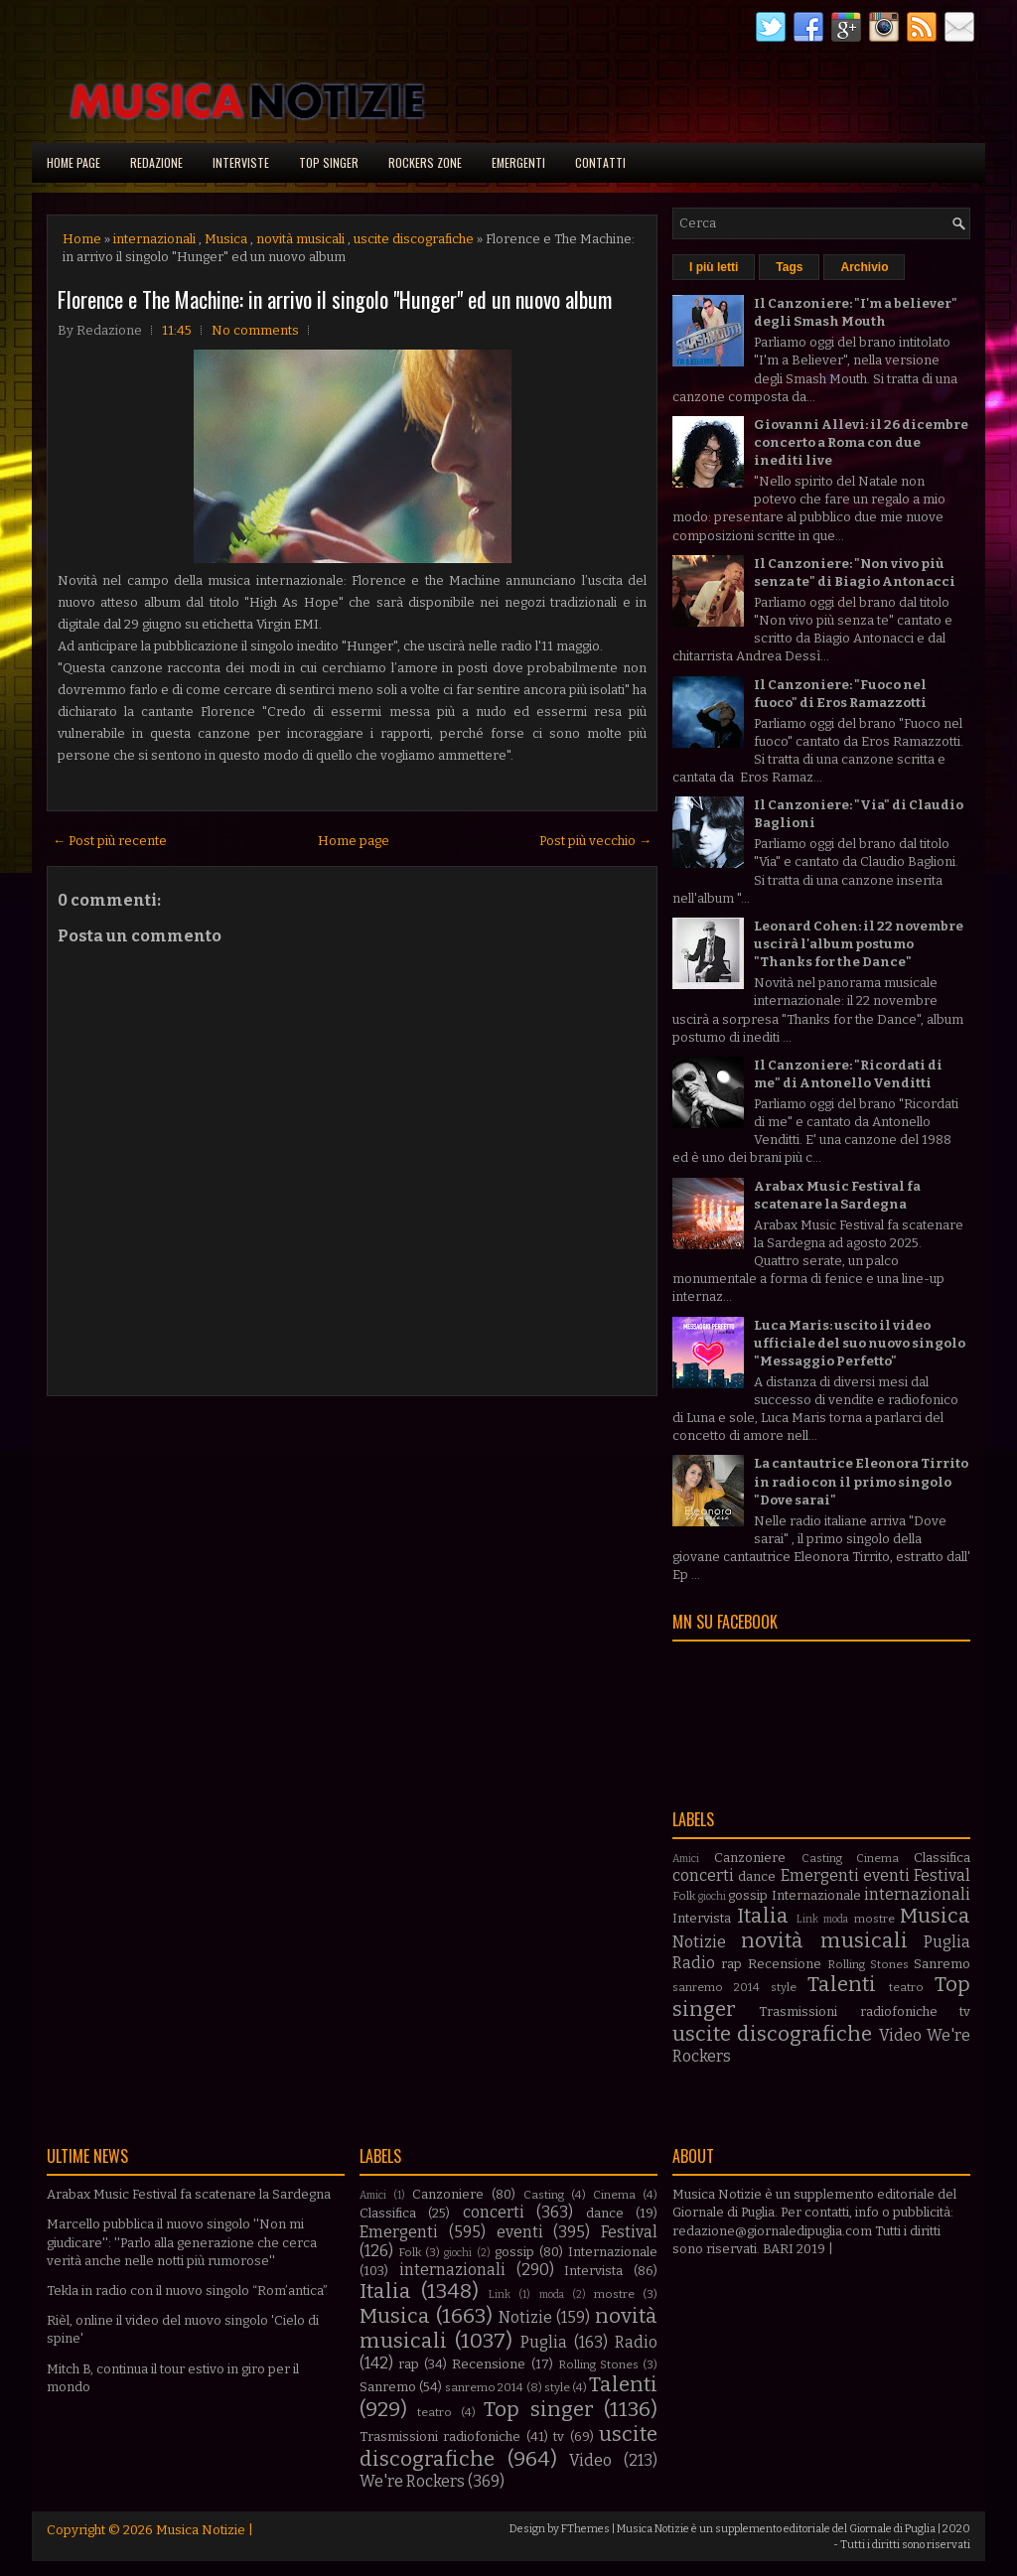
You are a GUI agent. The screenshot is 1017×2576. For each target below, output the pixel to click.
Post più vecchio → (595, 840)
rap (731, 1963)
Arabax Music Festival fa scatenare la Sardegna (189, 2194)
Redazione (156, 162)
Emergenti (518, 162)
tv (964, 2011)
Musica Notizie (200, 2529)
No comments (255, 330)
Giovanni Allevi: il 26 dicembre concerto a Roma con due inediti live (861, 442)
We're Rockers (412, 2481)
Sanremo (942, 1963)
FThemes (585, 2528)
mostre (874, 1919)
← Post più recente (110, 840)
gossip (748, 1895)
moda (835, 1919)
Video (900, 2035)
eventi (886, 1875)
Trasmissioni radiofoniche (848, 2011)
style (784, 1987)
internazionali (154, 238)
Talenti (841, 1984)
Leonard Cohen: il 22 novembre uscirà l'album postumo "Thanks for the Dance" (858, 944)
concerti (703, 1875)
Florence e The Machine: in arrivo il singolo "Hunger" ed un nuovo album (335, 299)
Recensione (784, 1963)
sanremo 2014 (716, 1987)
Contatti (600, 162)
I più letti (713, 267)
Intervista (701, 1918)
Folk (683, 1896)
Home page (73, 162)
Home (82, 238)
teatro (906, 1987)
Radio (693, 1962)
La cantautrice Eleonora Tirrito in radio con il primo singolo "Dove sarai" (861, 1481)
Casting (821, 1858)
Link (807, 1919)
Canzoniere (750, 1857)
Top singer (329, 162)
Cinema (877, 1858)
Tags (789, 267)
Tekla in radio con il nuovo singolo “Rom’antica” (187, 2290)
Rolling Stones (868, 1964)
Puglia (947, 1941)
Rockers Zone (425, 162)
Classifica (942, 1857)
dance (757, 1876)
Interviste (241, 162)
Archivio (864, 267)
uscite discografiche (414, 238)
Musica (226, 238)
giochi (712, 1896)
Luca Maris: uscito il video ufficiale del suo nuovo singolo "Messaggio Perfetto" (859, 1343)
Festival (942, 1875)
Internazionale (816, 1895)
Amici (685, 1858)
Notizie (699, 1941)
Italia (763, 1916)
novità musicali (300, 238)
